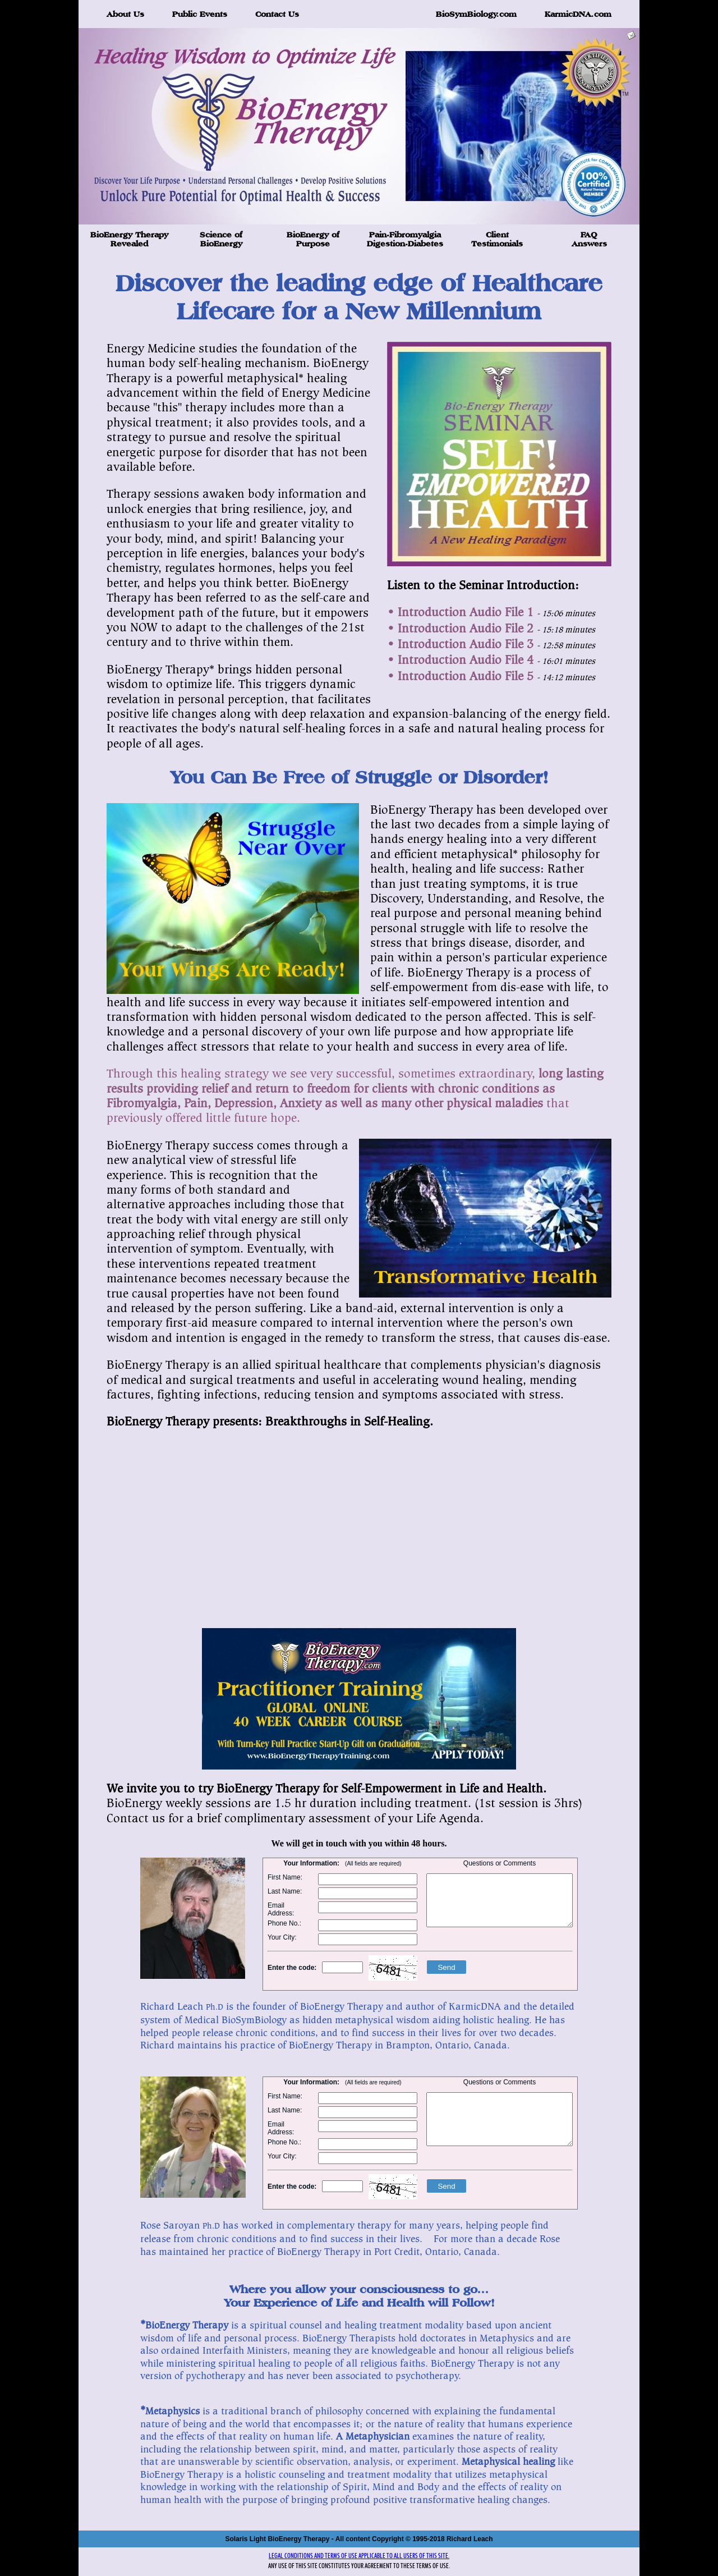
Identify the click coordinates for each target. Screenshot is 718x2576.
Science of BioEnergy (221, 239)
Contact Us (277, 14)
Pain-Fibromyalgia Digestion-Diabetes (405, 239)
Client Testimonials (497, 239)
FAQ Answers (589, 239)
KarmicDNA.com (578, 14)
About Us (125, 14)
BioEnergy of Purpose (313, 239)
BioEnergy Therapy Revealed (129, 239)
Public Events (199, 14)
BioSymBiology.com (476, 14)
